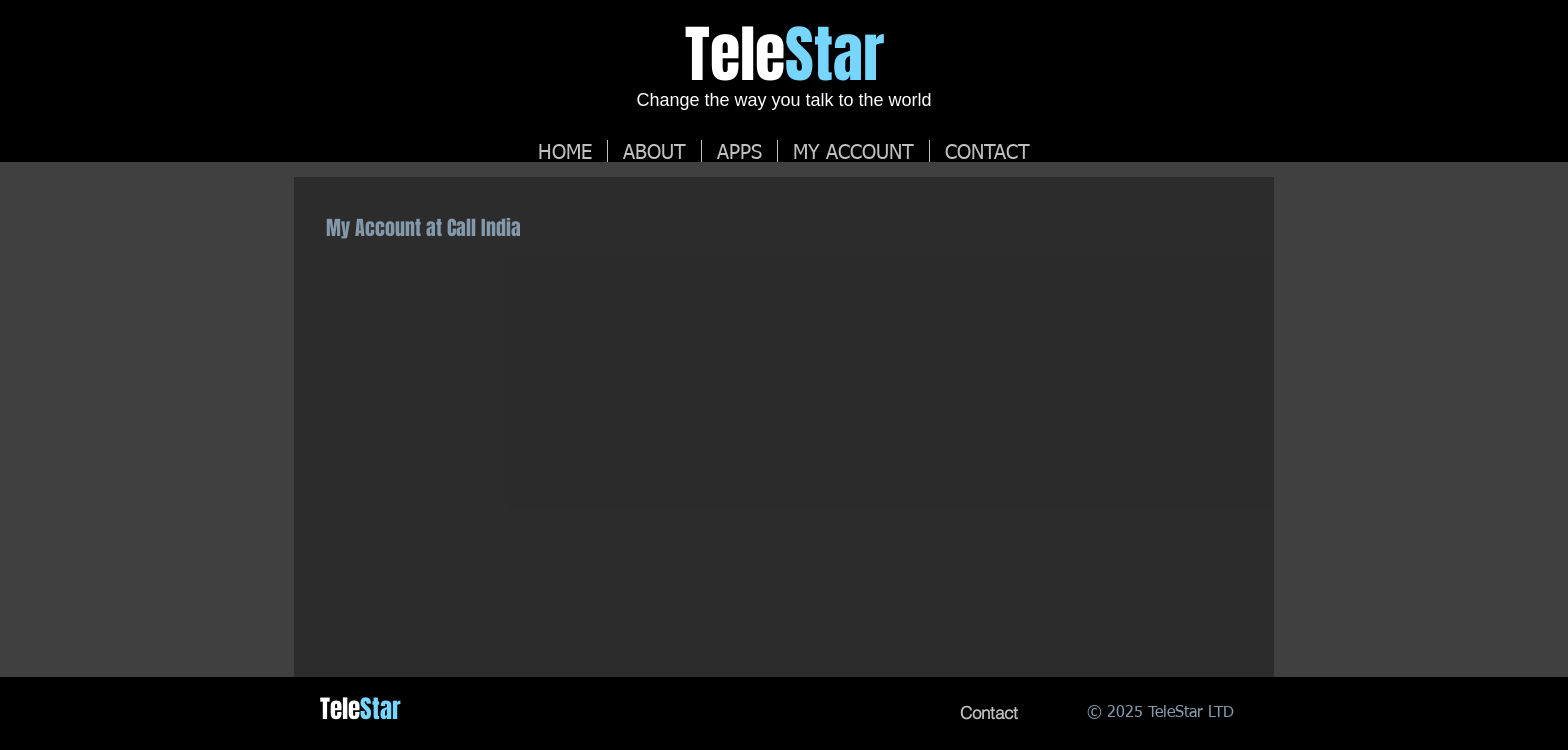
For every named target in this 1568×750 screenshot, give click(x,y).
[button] (853, 151)
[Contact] (989, 713)
